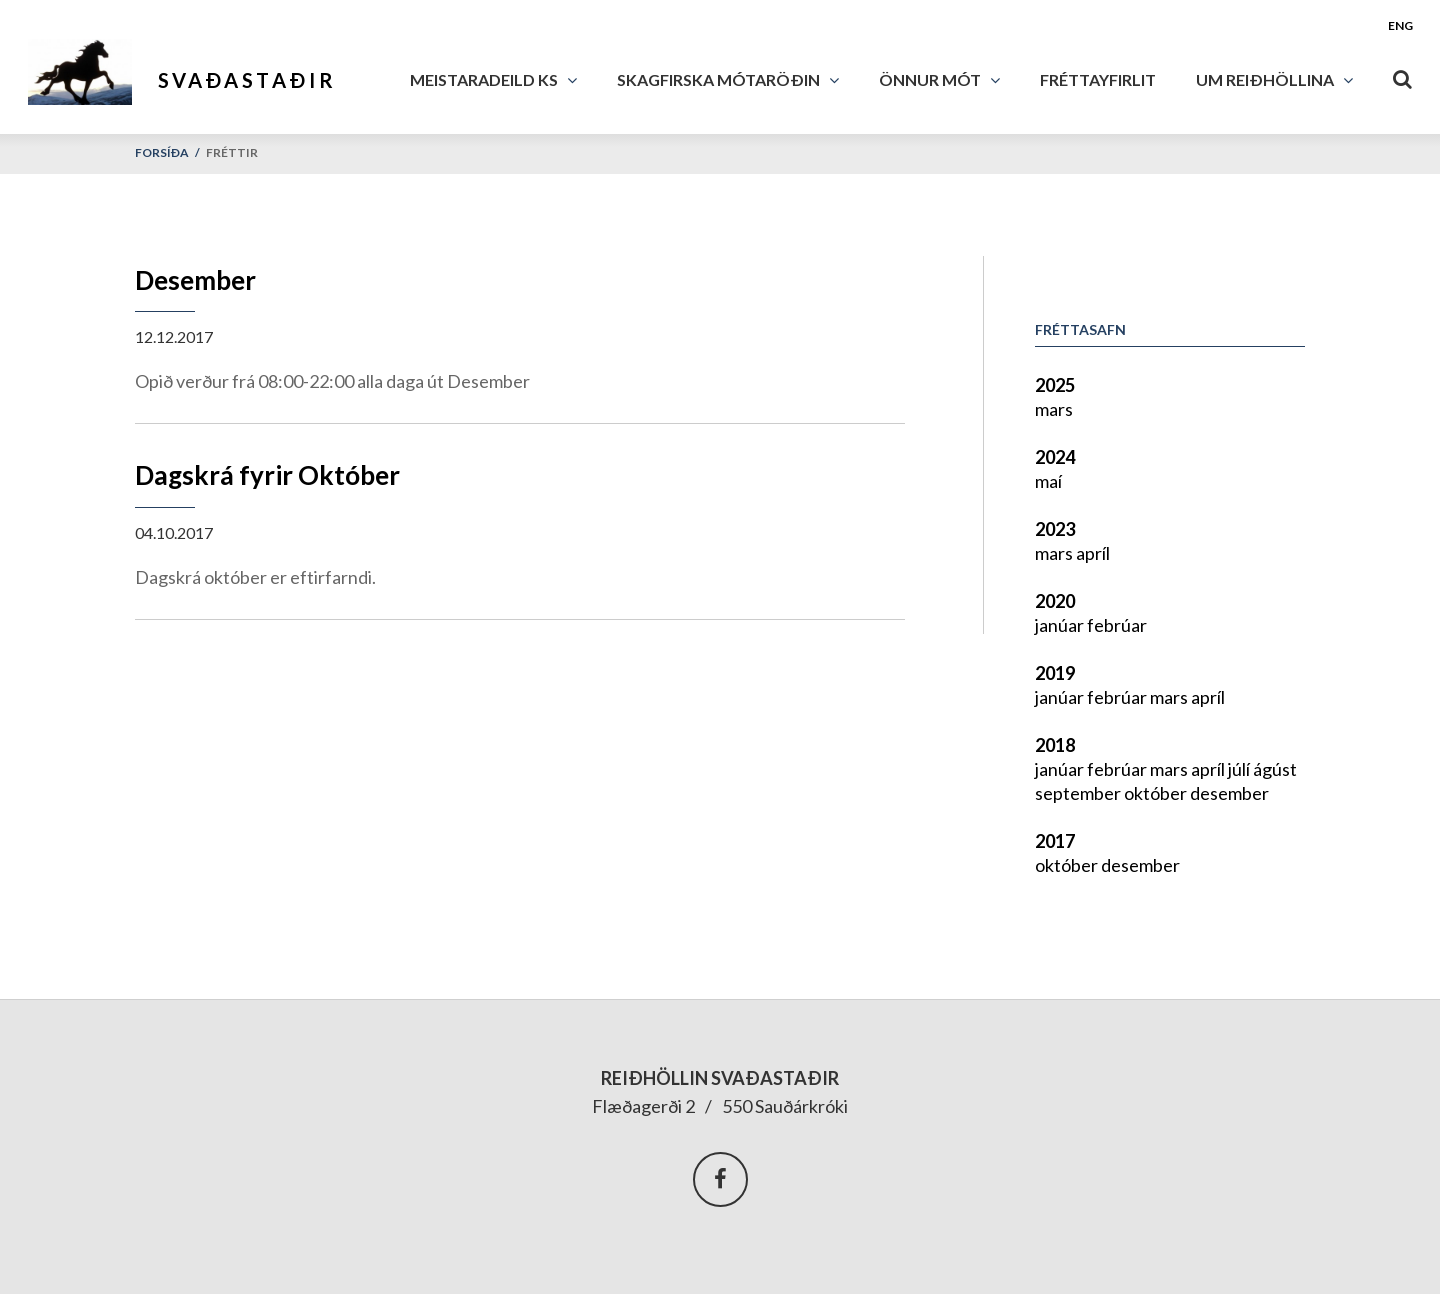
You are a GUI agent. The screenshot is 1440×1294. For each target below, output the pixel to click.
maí (1048, 481)
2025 (1055, 385)
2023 (1055, 529)
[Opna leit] (1403, 75)
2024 (1055, 457)
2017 (1055, 841)
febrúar (1117, 625)
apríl (1093, 553)
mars (1054, 409)
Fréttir (232, 152)
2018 (1055, 745)
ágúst (1275, 769)
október (1157, 793)
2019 (1055, 673)
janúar (1061, 625)
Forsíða (162, 152)
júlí (1240, 769)
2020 (1055, 601)
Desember (195, 280)
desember (1229, 793)
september (1079, 793)
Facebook (720, 1179)
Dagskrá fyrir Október (267, 475)
